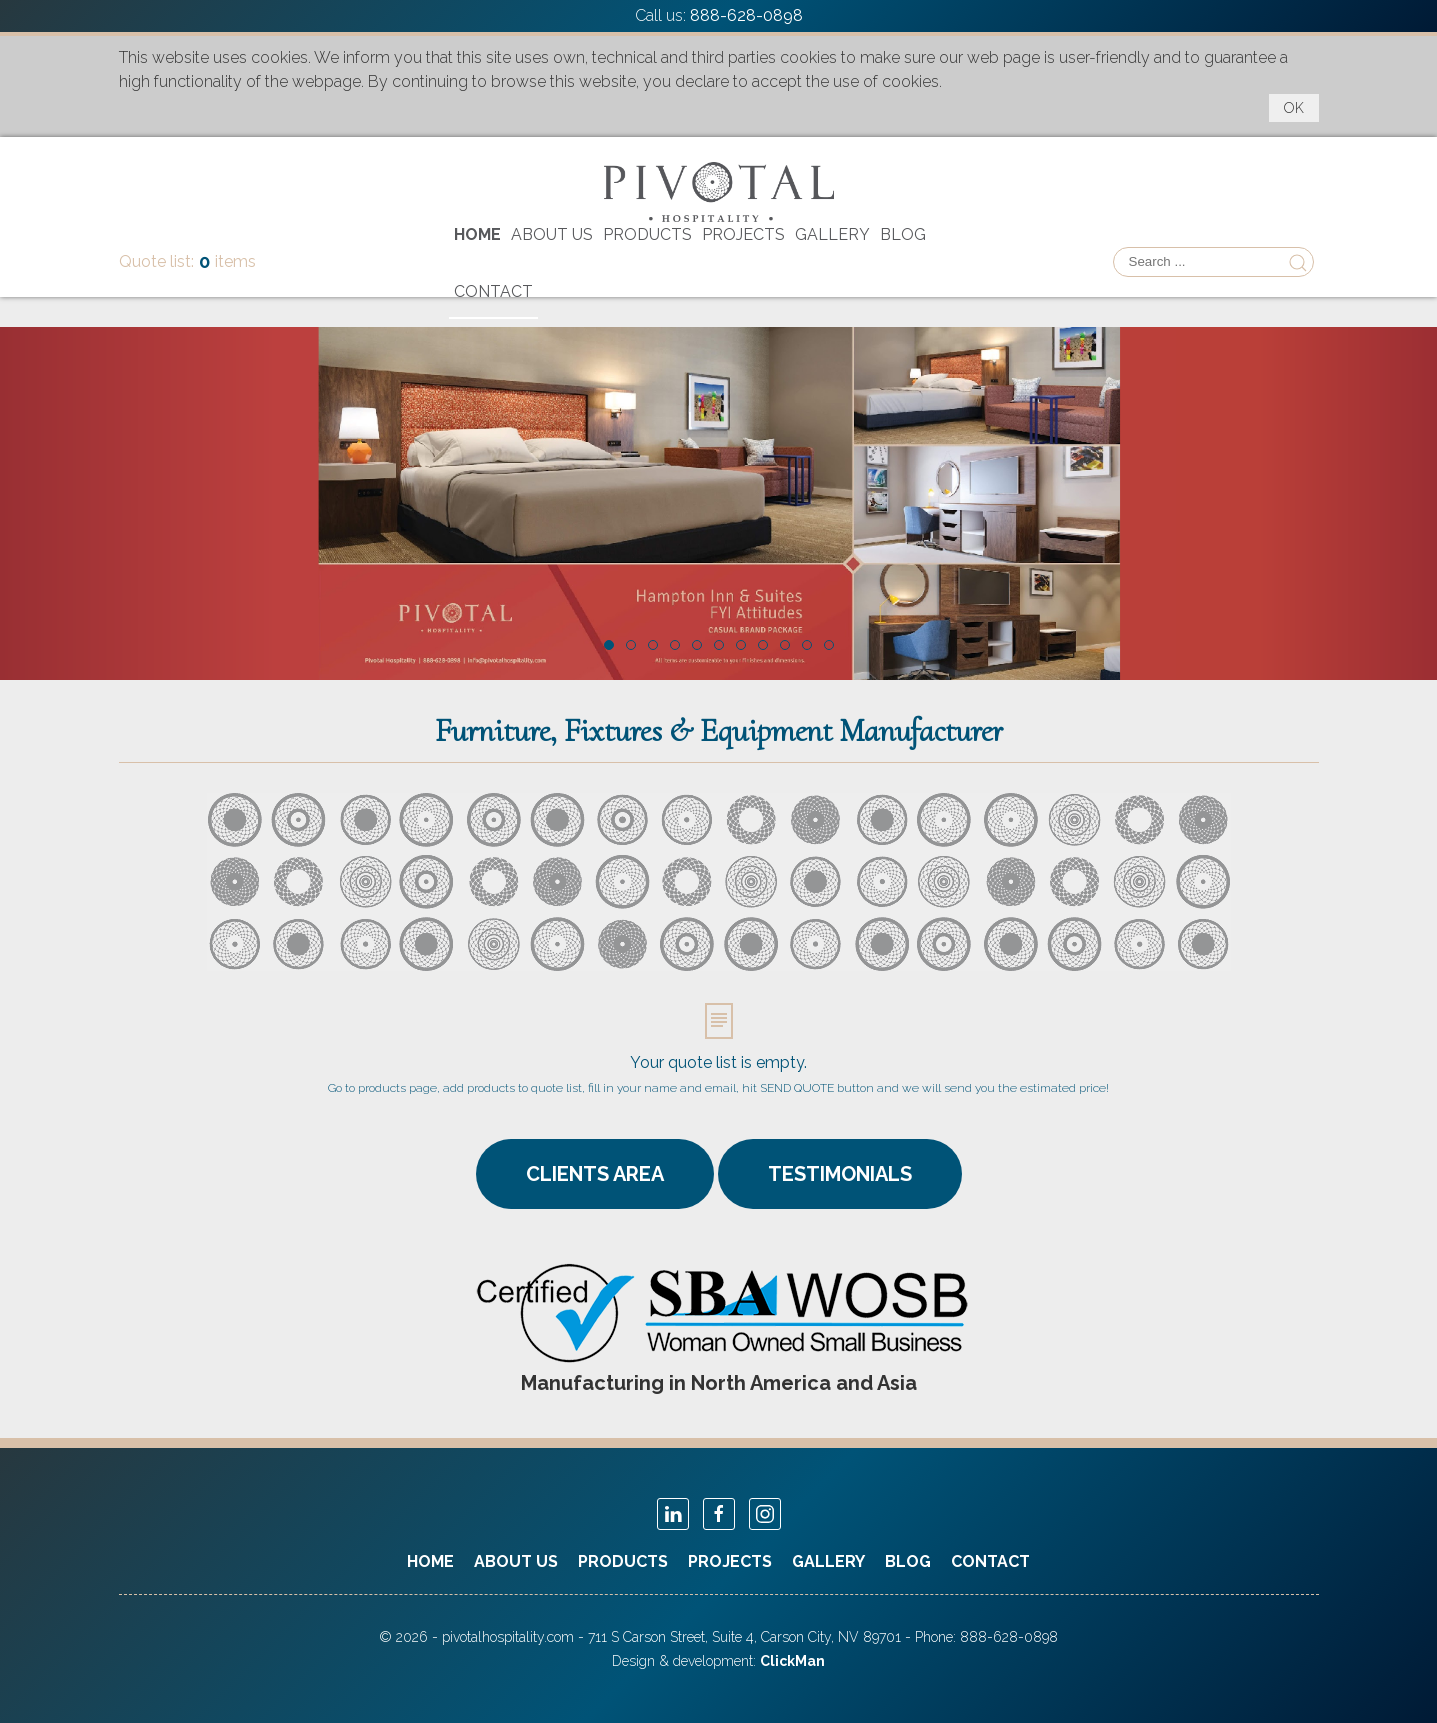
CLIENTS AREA (595, 1174)
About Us (552, 234)
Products (647, 234)
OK (1294, 108)
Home (477, 234)
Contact (493, 291)
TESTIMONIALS (840, 1174)
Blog (903, 234)
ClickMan (792, 1661)
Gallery (832, 234)
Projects (743, 234)
